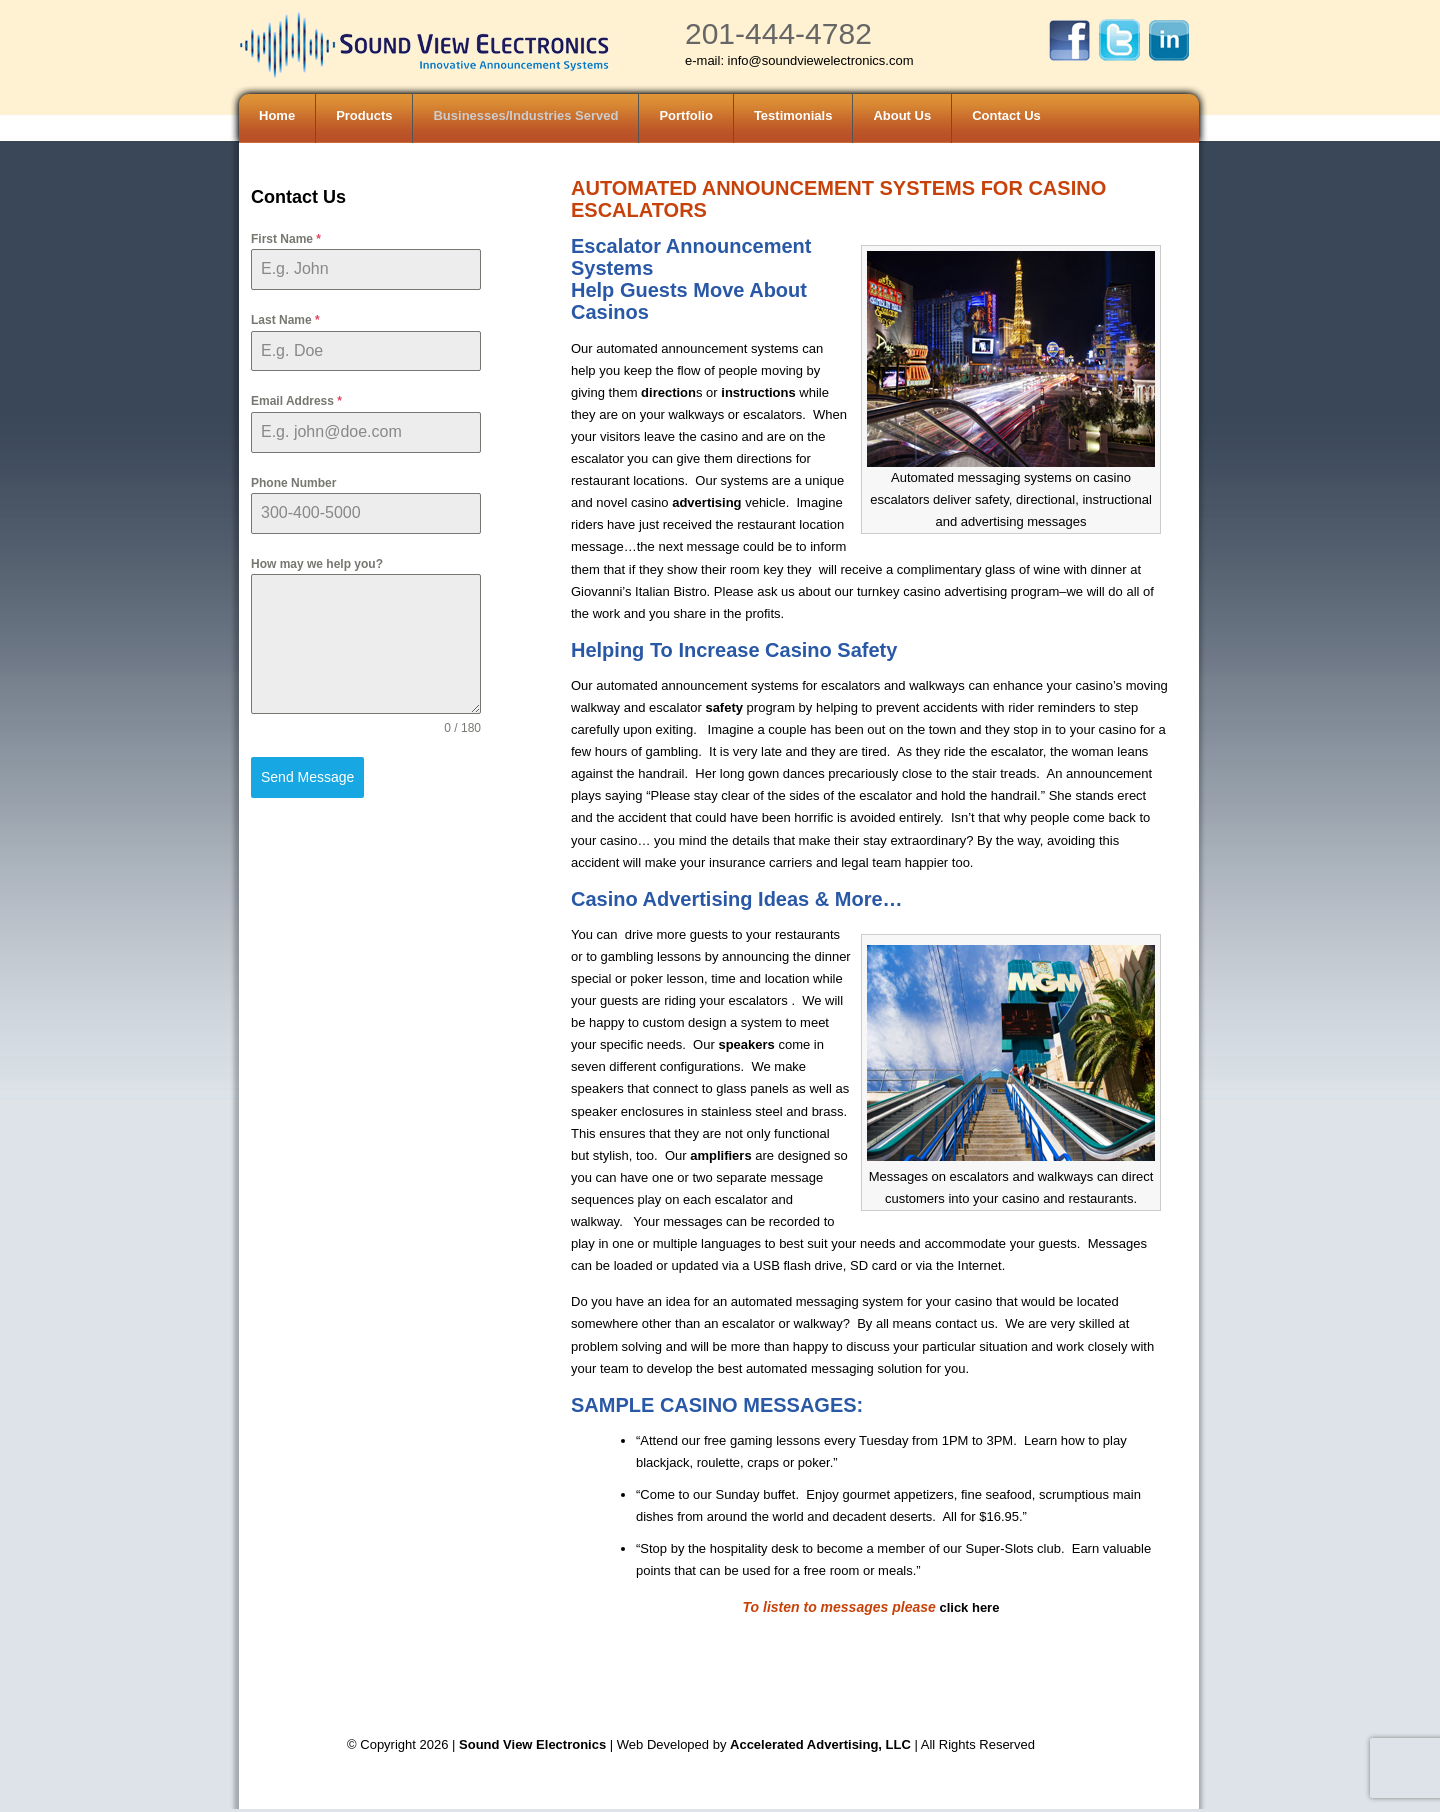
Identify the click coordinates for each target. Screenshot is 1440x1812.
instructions (757, 392)
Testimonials (793, 115)
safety (724, 707)
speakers (746, 1044)
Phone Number (293, 483)
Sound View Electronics (532, 1744)
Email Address (296, 401)
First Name (286, 239)
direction (668, 392)
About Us (902, 115)
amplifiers (720, 1155)
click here (969, 1607)
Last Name (285, 320)
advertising (705, 502)
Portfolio (685, 115)
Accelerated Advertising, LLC (822, 1744)
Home (277, 115)
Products (364, 115)
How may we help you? (317, 564)
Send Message (307, 777)
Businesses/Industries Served (525, 115)
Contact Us (1006, 115)
